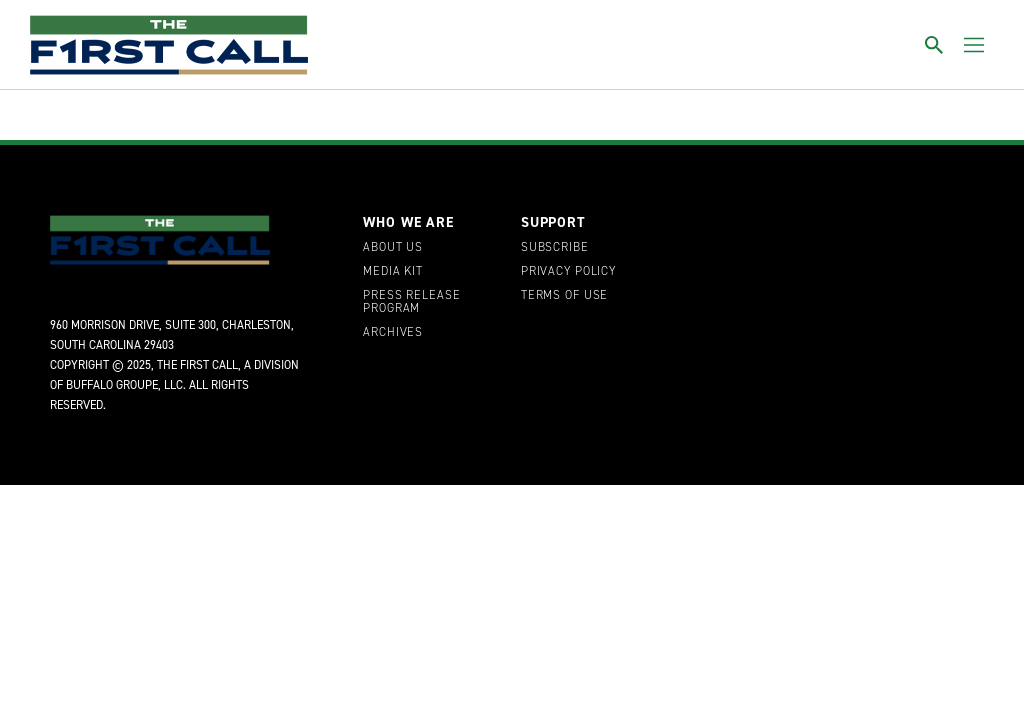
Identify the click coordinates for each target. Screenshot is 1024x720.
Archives (393, 333)
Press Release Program (411, 303)
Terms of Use (564, 296)
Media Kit (393, 272)
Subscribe (555, 248)
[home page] (169, 45)
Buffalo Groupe (112, 385)
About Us (393, 248)
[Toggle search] (934, 45)
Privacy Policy (568, 272)
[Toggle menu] (974, 45)
